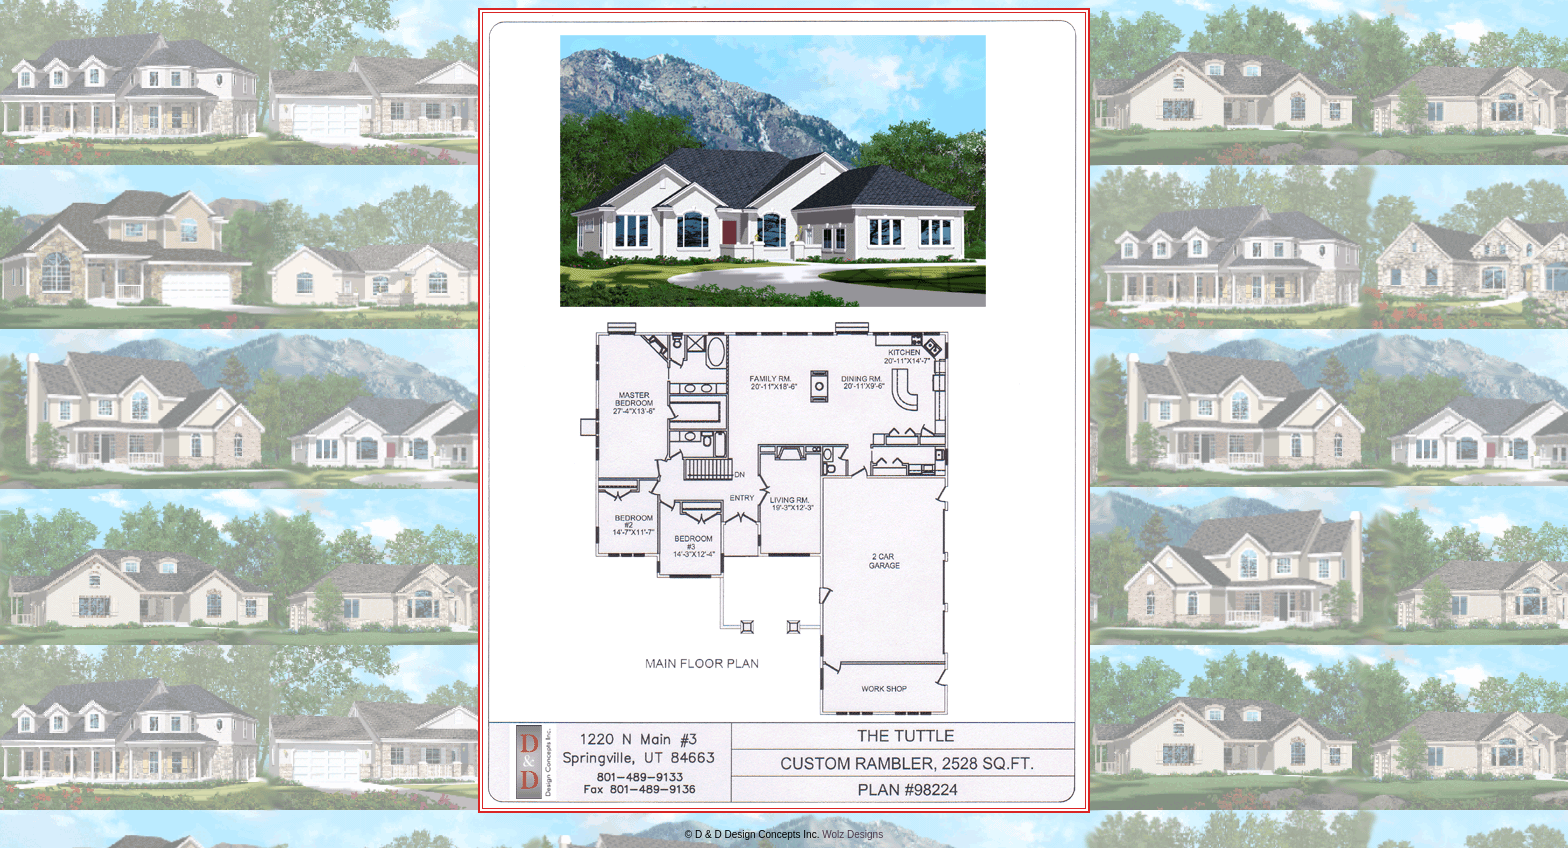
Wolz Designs (852, 834)
